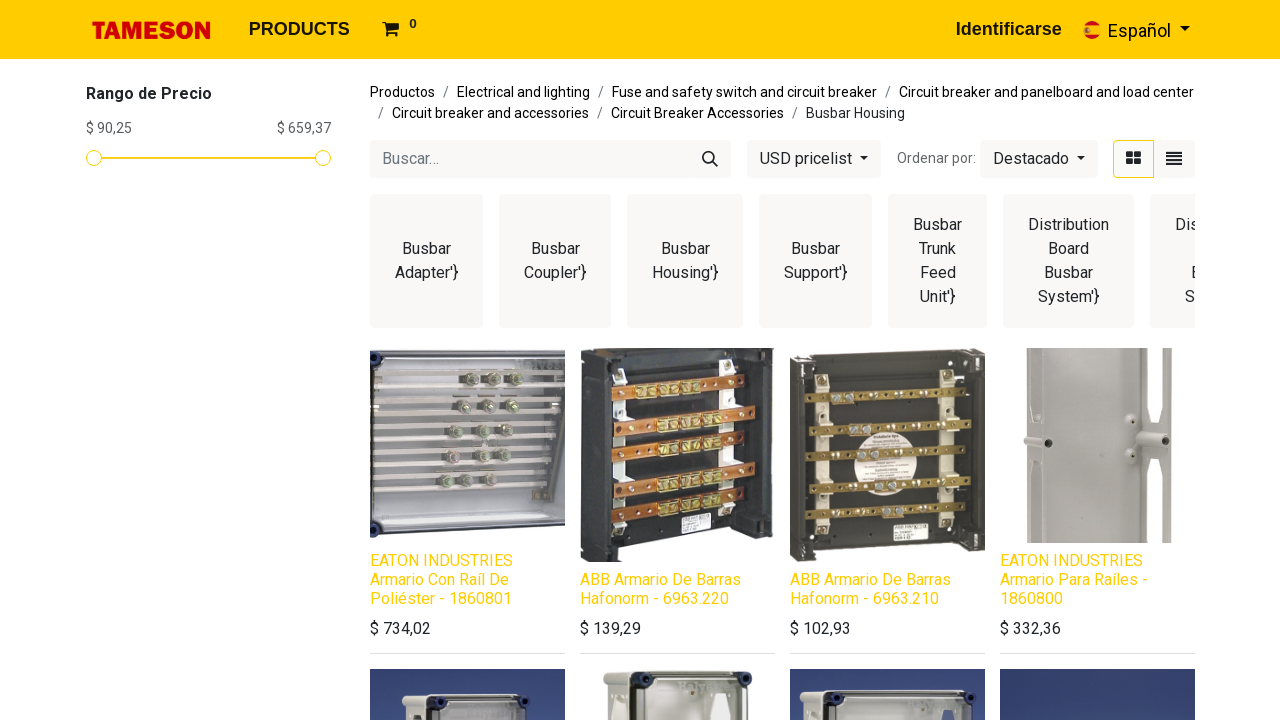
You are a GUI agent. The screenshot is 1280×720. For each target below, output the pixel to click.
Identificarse (1009, 29)
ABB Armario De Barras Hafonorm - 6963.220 (660, 589)
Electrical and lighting (523, 92)
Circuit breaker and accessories (490, 113)
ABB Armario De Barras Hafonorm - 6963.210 (870, 589)
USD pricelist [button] (808, 158)
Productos (402, 92)
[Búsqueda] (710, 159)
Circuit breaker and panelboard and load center (1046, 92)
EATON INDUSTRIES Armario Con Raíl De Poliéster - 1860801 (441, 579)
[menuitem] (299, 29)
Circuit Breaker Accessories (697, 113)
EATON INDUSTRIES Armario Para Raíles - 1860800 (1074, 579)
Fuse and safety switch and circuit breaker (744, 92)
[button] (1039, 159)
